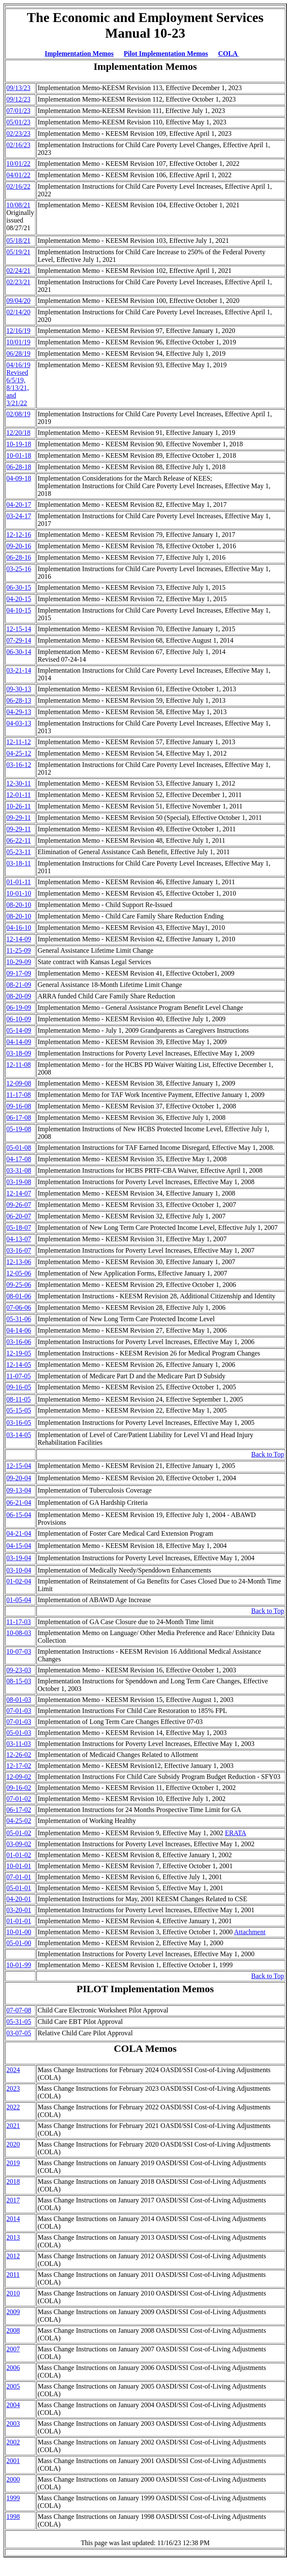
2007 (13, 2349)
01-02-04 (18, 1581)
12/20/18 (18, 432)
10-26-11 (18, 806)
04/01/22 (18, 175)
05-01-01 (18, 1887)
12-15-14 (18, 628)
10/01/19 (18, 342)
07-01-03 (18, 1710)
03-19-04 (18, 1558)
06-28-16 (18, 557)
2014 (13, 2218)
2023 (13, 2088)
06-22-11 (18, 840)
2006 (13, 2367)
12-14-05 (18, 1364)
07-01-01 (18, 1876)
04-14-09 (18, 1041)
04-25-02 (18, 1820)
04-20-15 (18, 598)
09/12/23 (18, 99)
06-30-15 (18, 587)
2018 (13, 2181)
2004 (13, 2404)
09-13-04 (18, 1490)
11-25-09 (18, 950)
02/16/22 (18, 186)
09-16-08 (18, 1106)
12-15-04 (18, 1465)
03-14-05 (18, 1434)
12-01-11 (18, 794)
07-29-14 (18, 640)
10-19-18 (18, 444)
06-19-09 (18, 1007)
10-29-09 (18, 961)
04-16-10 (18, 927)
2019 (13, 2162)
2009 (13, 2311)
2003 (13, 2423)
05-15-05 (18, 1410)
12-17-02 (18, 1765)
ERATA (235, 1832)
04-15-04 (18, 1545)
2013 (13, 2237)
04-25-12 (18, 753)
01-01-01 (18, 1920)
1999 (13, 2498)
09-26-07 (18, 1204)
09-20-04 (18, 1478)
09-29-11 (18, 817)
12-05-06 (18, 1273)
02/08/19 (18, 414)
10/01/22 (18, 163)
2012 (13, 2256)
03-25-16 (18, 568)
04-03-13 (18, 723)
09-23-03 (18, 1670)
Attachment (250, 1931)
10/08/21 (18, 205)
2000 (13, 2479)
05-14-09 (18, 1030)
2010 (13, 2293)
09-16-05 (18, 1387)
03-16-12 (18, 764)
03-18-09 (18, 1053)
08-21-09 (18, 984)
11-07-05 (18, 1376)
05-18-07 (18, 1227)
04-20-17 (18, 504)
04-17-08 (18, 1159)
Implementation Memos (79, 53)
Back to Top (267, 1454)
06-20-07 (18, 1216)
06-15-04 (18, 1514)
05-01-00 (18, 1942)
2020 (13, 2144)
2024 (13, 2069)
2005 (13, 2386)
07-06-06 (18, 1307)
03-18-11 (18, 863)
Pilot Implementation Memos (166, 53)
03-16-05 (18, 1422)
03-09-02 (18, 1843)
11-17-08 (18, 1094)
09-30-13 (18, 689)
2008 (13, 2330)
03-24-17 (18, 516)
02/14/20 (18, 312)
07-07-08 (18, 2010)
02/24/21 (18, 270)
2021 (13, 2125)
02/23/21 (18, 282)
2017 (13, 2200)
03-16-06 (18, 1341)
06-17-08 (18, 1117)
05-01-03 (18, 1732)
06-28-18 (18, 466)
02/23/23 (18, 133)
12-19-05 (18, 1353)
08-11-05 (18, 1399)
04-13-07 (18, 1239)
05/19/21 (18, 252)
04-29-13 (18, 711)
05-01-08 (18, 1147)
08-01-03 (18, 1699)
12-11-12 (18, 741)
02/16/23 (18, 144)
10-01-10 (18, 893)
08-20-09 (18, 996)
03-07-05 (18, 2033)
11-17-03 (18, 1621)
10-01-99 (18, 1964)
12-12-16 (18, 534)
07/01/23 (18, 110)
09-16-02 (18, 1787)
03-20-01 (18, 1909)
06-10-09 (18, 1019)
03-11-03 (18, 1743)
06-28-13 (18, 700)
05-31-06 (18, 1318)
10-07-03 (18, 1651)
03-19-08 (18, 1181)
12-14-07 (18, 1193)
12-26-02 (18, 1754)
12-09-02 (18, 1776)
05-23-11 (18, 851)
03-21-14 (18, 670)
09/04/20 (18, 300)
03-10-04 (18, 1570)
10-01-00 (18, 1931)
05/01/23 (18, 122)
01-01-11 (18, 881)
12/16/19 (18, 330)
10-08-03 (18, 1632)
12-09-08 (18, 1083)
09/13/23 (18, 87)
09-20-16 (18, 546)
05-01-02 (18, 1832)
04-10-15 (18, 610)
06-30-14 (18, 651)
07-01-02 (18, 1798)
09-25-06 (18, 1284)
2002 (13, 2442)
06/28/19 (18, 353)
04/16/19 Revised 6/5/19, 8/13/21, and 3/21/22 (18, 384)
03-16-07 (18, 1250)
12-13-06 (18, 1261)
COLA (228, 53)
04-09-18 (18, 478)
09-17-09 (18, 973)
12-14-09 (18, 939)
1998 (13, 2516)
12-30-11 (18, 783)
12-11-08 (18, 1064)
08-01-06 (18, 1296)
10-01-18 (18, 455)
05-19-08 (18, 1129)
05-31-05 (18, 2021)
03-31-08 (18, 1170)
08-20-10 (18, 904)
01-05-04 (18, 1599)
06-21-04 (18, 1502)
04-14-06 (18, 1330)
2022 (13, 2107)
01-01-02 (18, 1854)
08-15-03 (18, 1681)
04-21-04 (18, 1533)
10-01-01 (18, 1865)
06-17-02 (18, 1809)
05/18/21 (18, 240)
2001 (13, 2460)
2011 (12, 2274)
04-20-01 (18, 1898)
